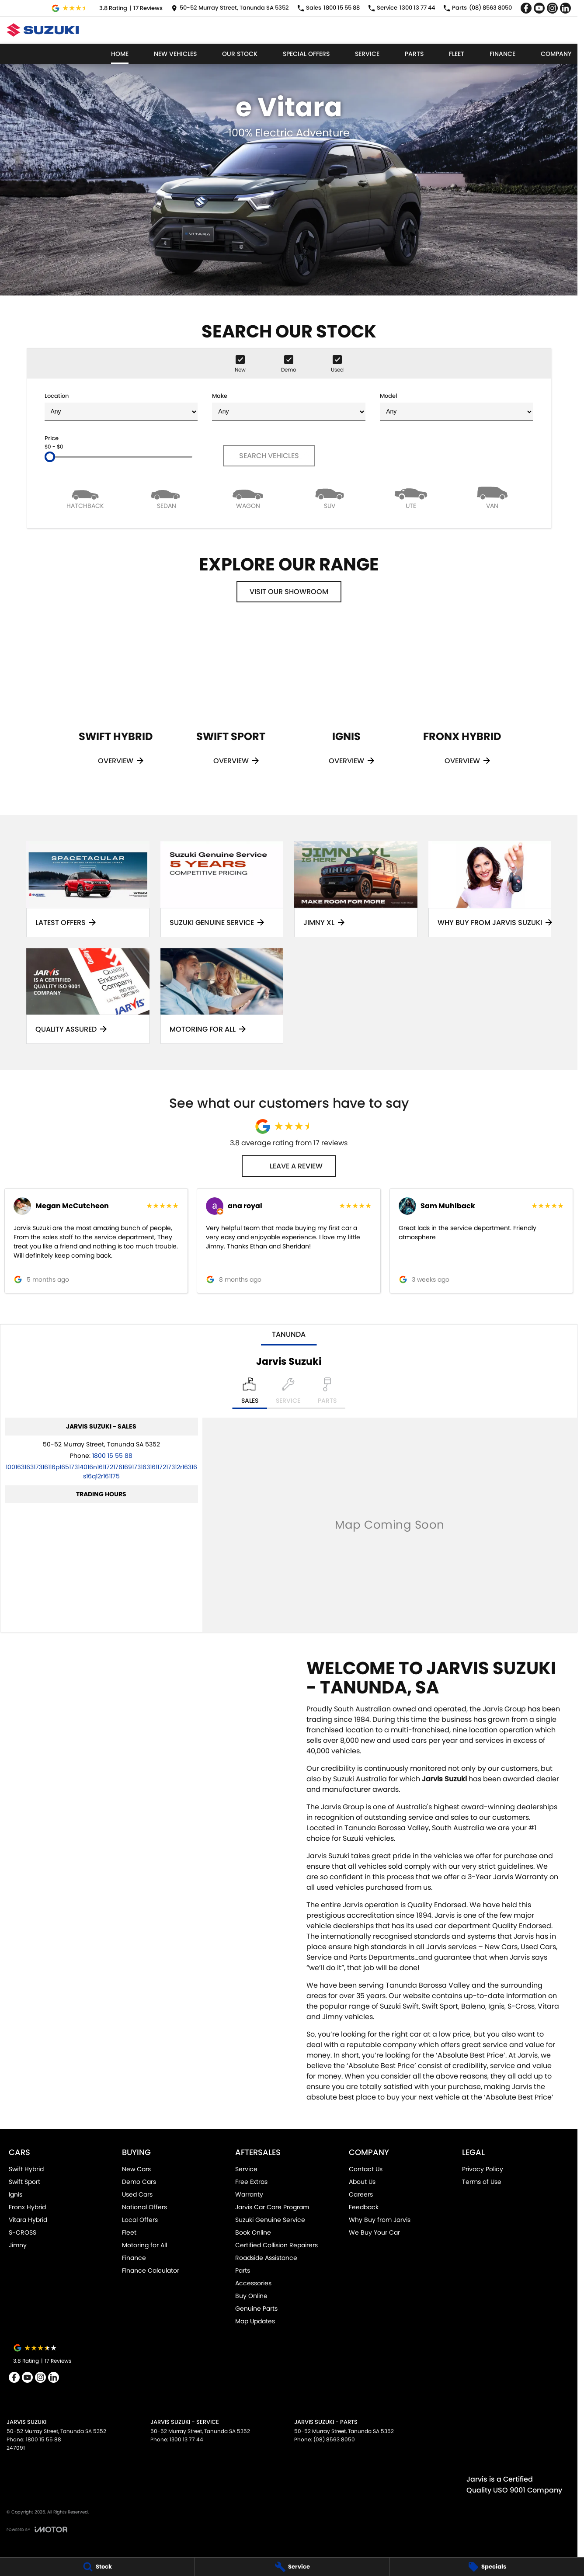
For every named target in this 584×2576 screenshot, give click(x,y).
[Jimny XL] (355, 889)
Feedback (364, 2207)
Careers (361, 2194)
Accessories (253, 2283)
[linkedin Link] (565, 8)
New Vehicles (175, 53)
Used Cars (137, 2194)
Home (120, 53)
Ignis (15, 2194)
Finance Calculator (150, 2270)
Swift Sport (24, 2181)
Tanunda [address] (289, 1334)
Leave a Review (289, 1166)
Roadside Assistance (266, 2257)
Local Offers (140, 2219)
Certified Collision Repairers (276, 2245)
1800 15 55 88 (112, 1455)
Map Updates (255, 2321)
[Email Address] (101, 1472)
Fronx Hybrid (27, 2207)
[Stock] (97, 2567)
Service (367, 53)
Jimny (18, 2245)
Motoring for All (144, 2245)
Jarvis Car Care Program (272, 2207)
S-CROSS (22, 2232)
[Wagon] (248, 497)
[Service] (292, 2567)
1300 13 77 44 (186, 2439)
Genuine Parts (256, 2308)
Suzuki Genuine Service (270, 2219)
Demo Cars (139, 2181)
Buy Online (251, 2295)
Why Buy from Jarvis (379, 2219)
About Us (362, 2181)
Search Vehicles (269, 456)
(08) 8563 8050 (334, 2439)
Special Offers (306, 53)
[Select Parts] (327, 1393)
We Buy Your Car (374, 2232)
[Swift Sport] (231, 706)
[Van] (492, 497)
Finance (502, 53)
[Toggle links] (37, 2529)
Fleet (456, 53)
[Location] (250, 1393)
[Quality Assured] (87, 996)
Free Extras (251, 2181)
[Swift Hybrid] (115, 706)
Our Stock (239, 53)
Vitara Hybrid (28, 2219)
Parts (414, 53)
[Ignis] (346, 706)
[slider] (50, 457)
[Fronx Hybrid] (462, 706)
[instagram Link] (552, 8)
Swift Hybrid (26, 2169)
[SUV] (329, 497)
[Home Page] (43, 30)
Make (288, 406)
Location (121, 406)
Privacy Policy (482, 2169)
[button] (96, 1240)
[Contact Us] (230, 8)
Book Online (253, 2232)
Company (556, 53)
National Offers (144, 2207)
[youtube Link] (539, 8)
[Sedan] (166, 497)
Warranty (249, 2194)
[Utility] (411, 497)
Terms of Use (481, 2181)
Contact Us (365, 2169)
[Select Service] (288, 1393)
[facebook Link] (526, 8)
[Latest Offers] (87, 889)
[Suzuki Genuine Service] (222, 889)
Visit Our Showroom (289, 592)
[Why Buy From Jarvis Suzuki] (490, 889)
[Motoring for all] (222, 996)
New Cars (136, 2169)
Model (456, 406)
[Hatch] (85, 497)
